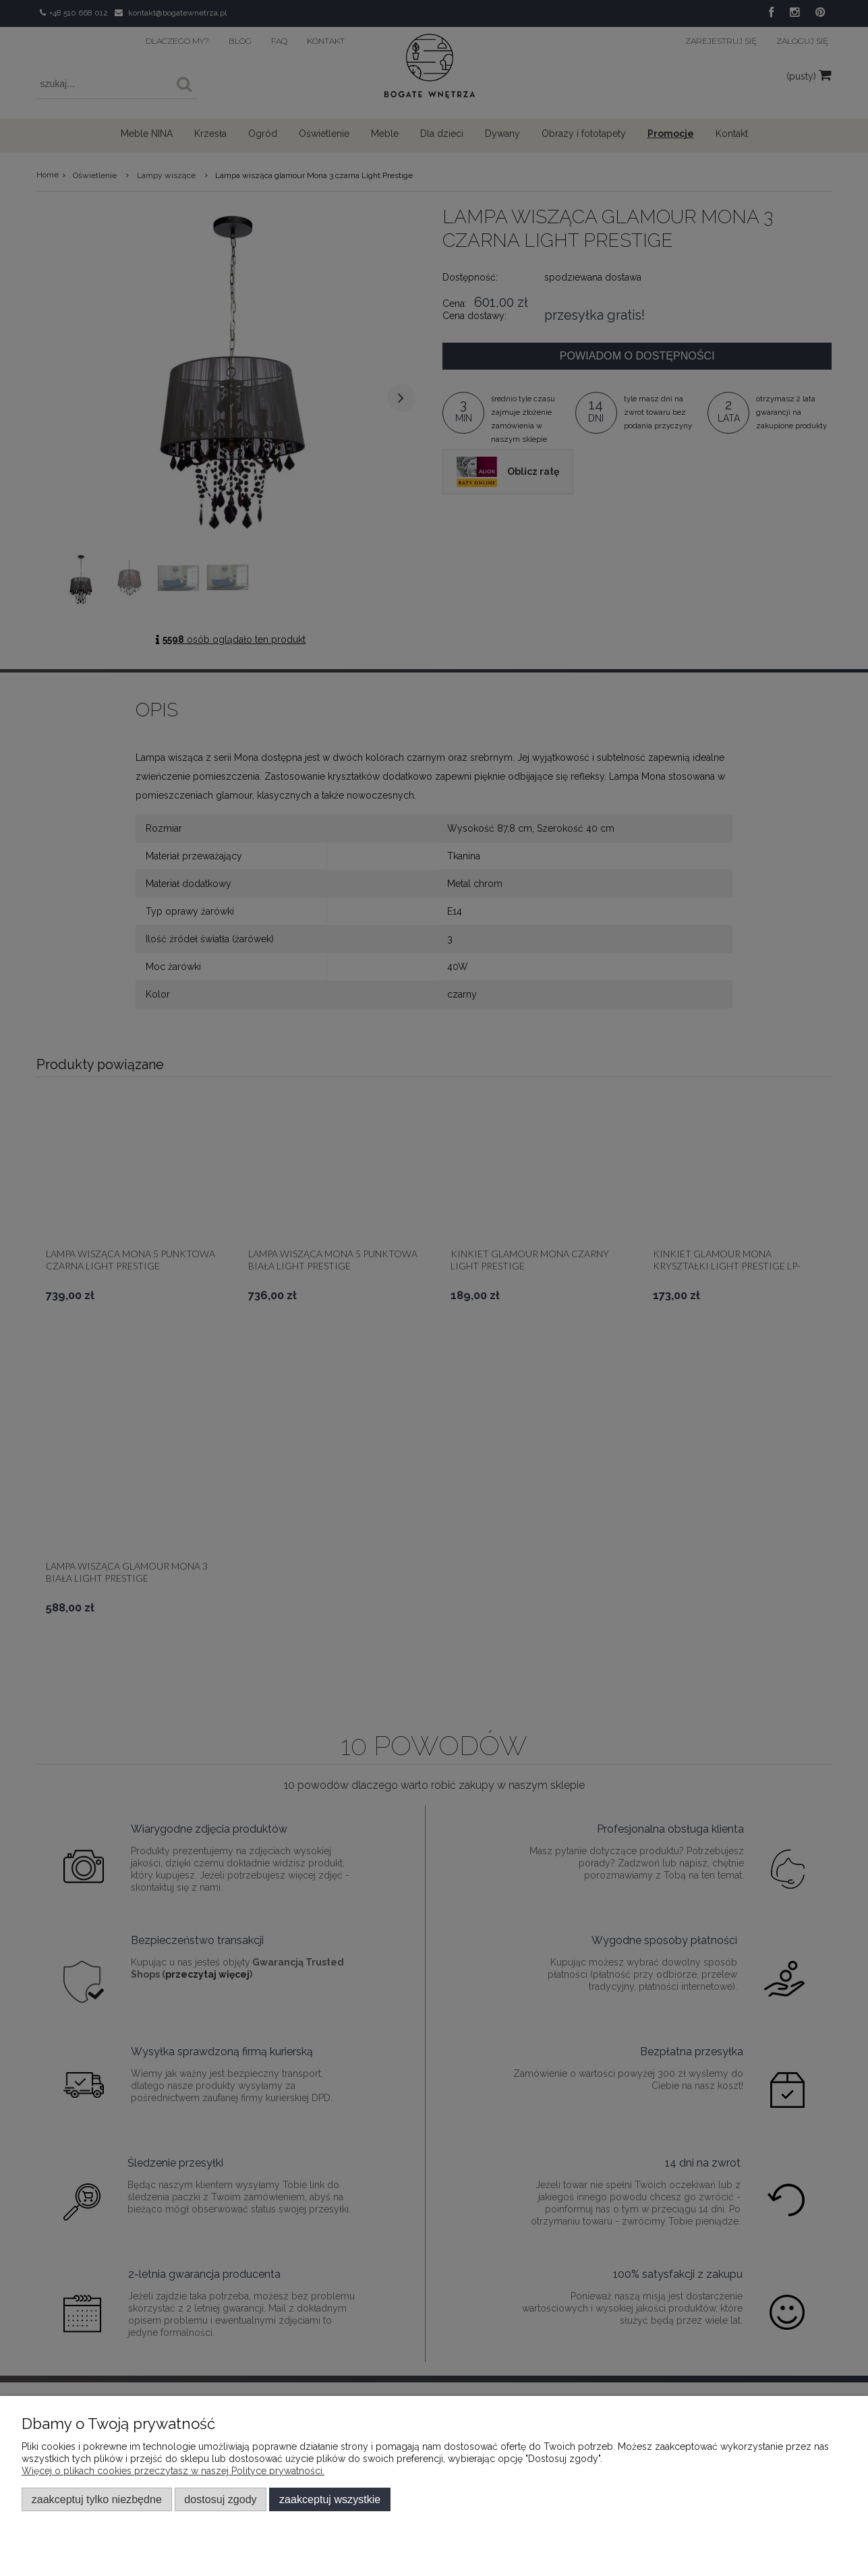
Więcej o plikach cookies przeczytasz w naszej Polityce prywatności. (173, 2470)
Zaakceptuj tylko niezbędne (97, 2499)
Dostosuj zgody (220, 2499)
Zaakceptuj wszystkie (329, 2499)
